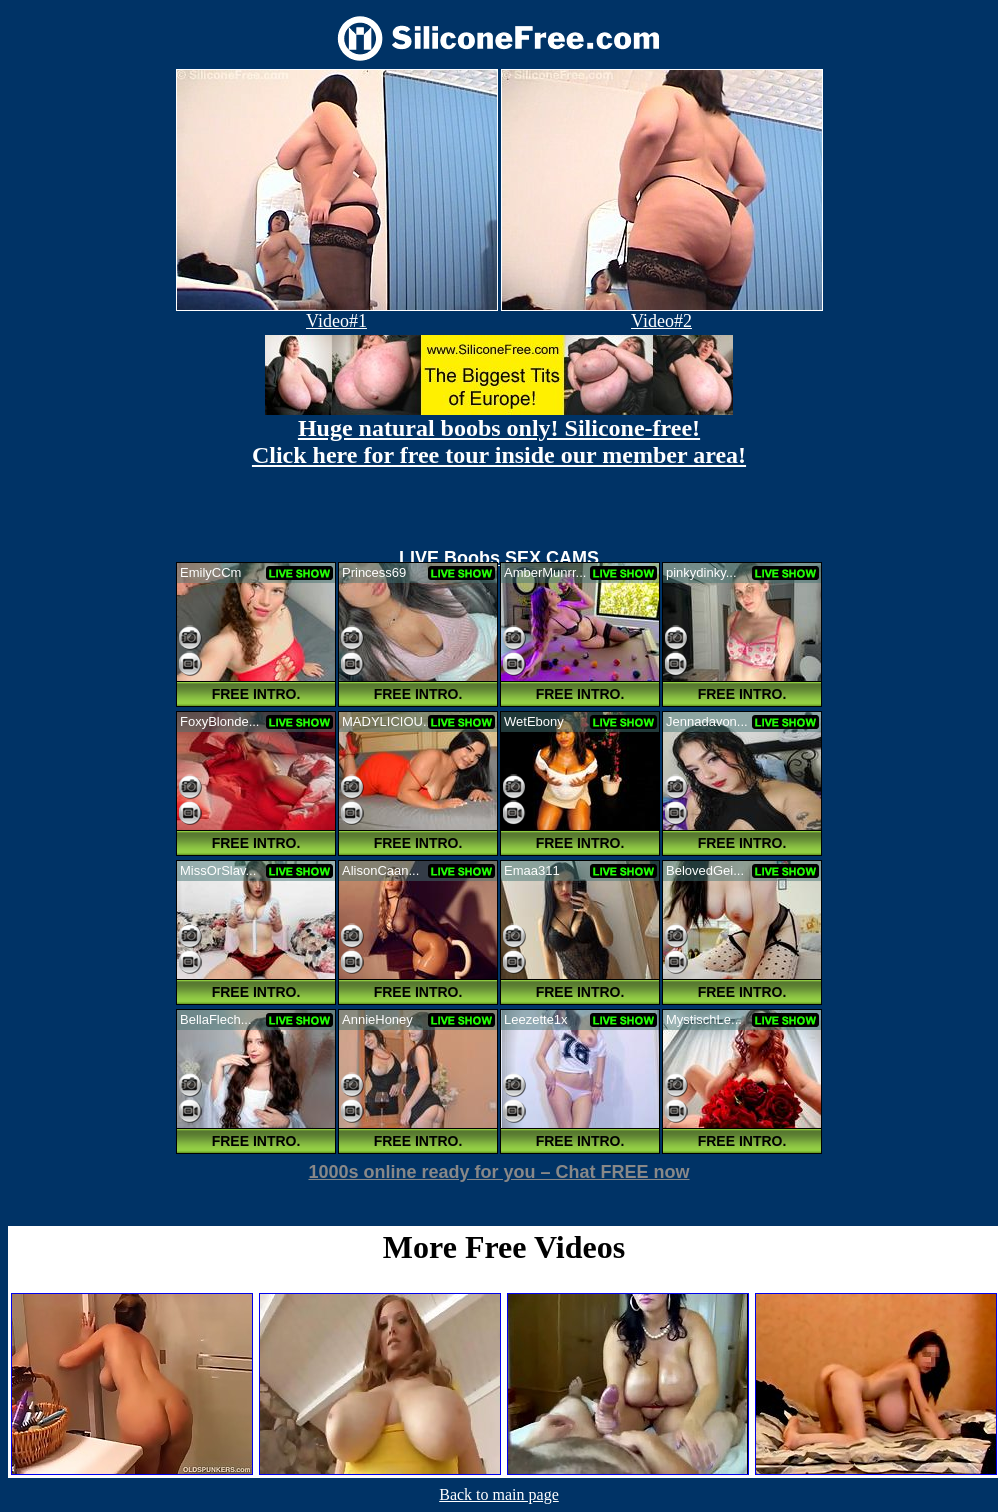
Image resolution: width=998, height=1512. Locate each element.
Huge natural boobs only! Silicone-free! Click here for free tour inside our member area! (499, 441)
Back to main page (499, 1494)
